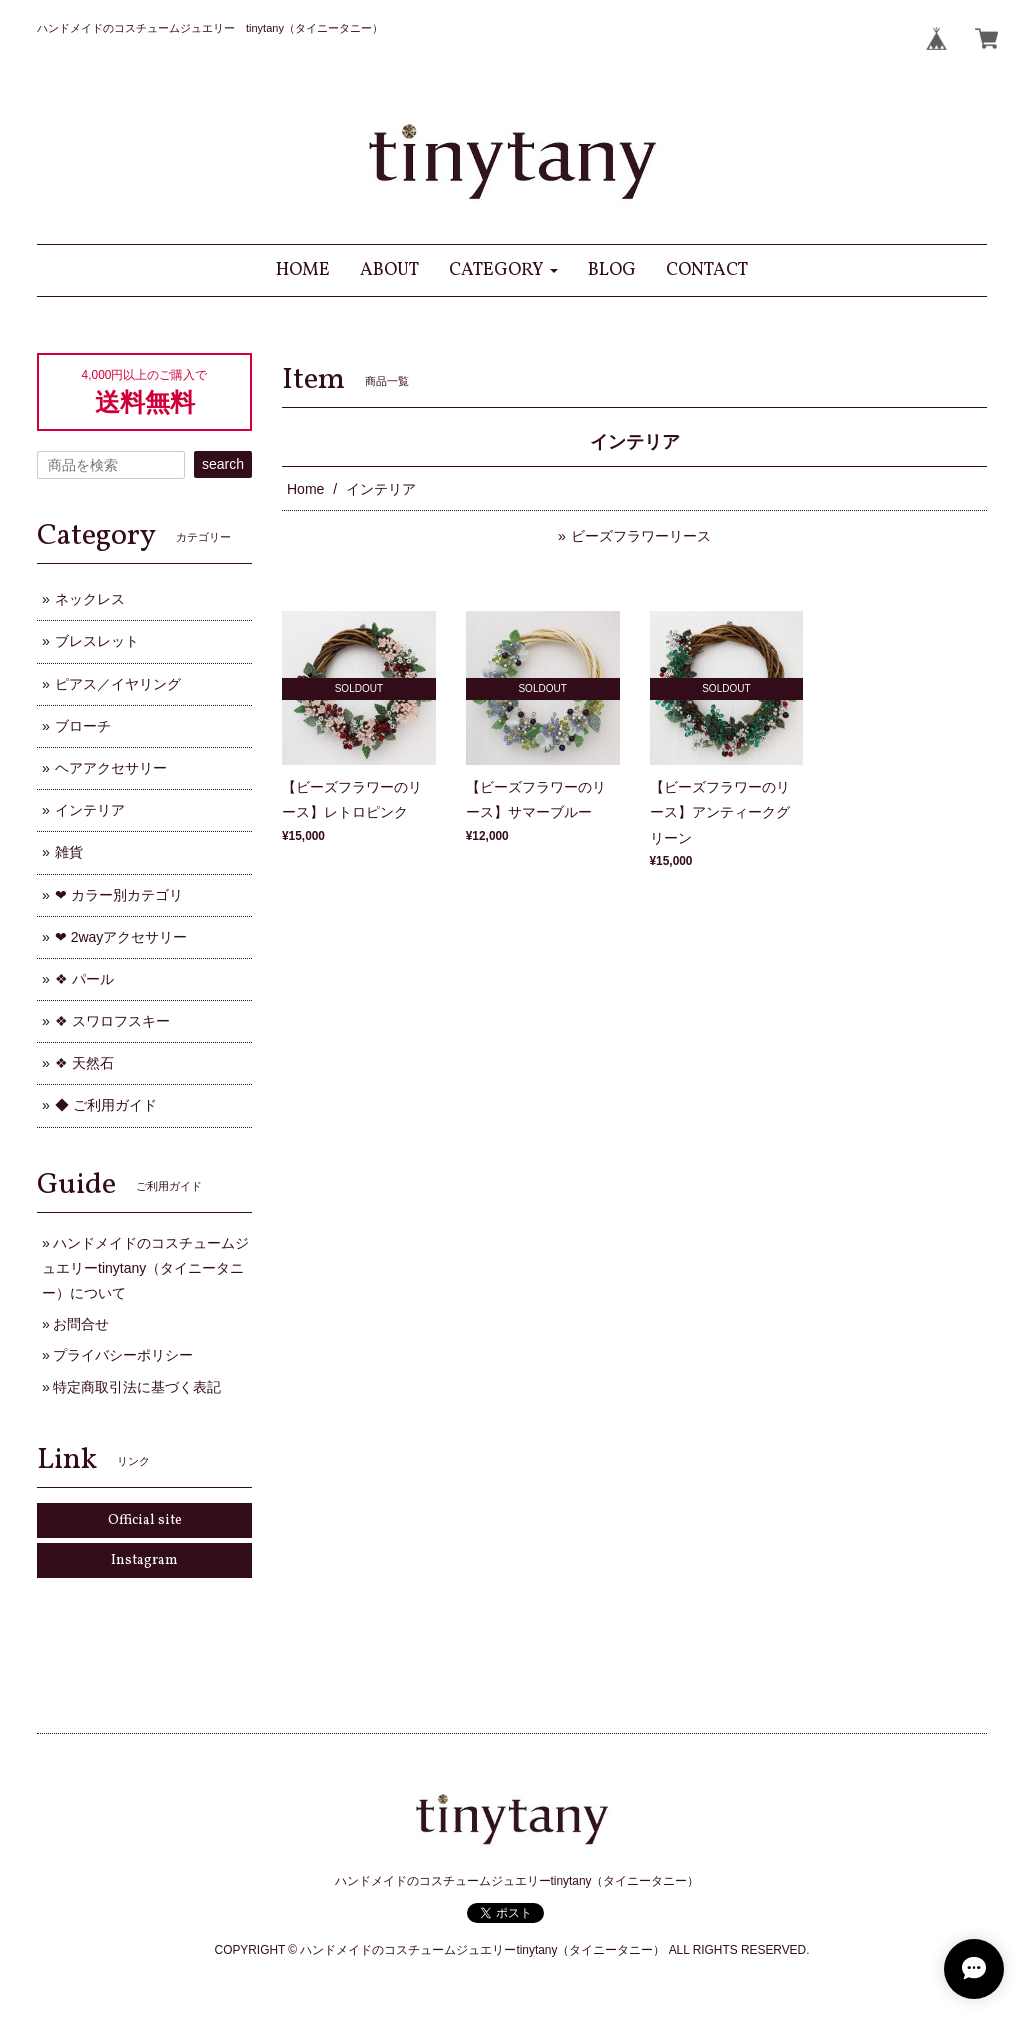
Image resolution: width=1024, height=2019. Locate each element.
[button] (503, 270)
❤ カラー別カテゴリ (119, 895)
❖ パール (84, 979)
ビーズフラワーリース (641, 536)
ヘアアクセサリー (111, 768)
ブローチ (83, 726)
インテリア (90, 810)
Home (305, 489)
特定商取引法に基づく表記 (137, 1387)
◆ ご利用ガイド (106, 1105)
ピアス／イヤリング (118, 684)
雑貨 (69, 852)
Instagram (144, 1560)
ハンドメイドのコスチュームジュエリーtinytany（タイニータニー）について (145, 1268)
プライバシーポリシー (123, 1355)
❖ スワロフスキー (112, 1021)
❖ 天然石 (84, 1063)
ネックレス (90, 599)
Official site (145, 1520)
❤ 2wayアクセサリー (121, 937)
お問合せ (81, 1324)
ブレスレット (97, 641)
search (223, 464)
